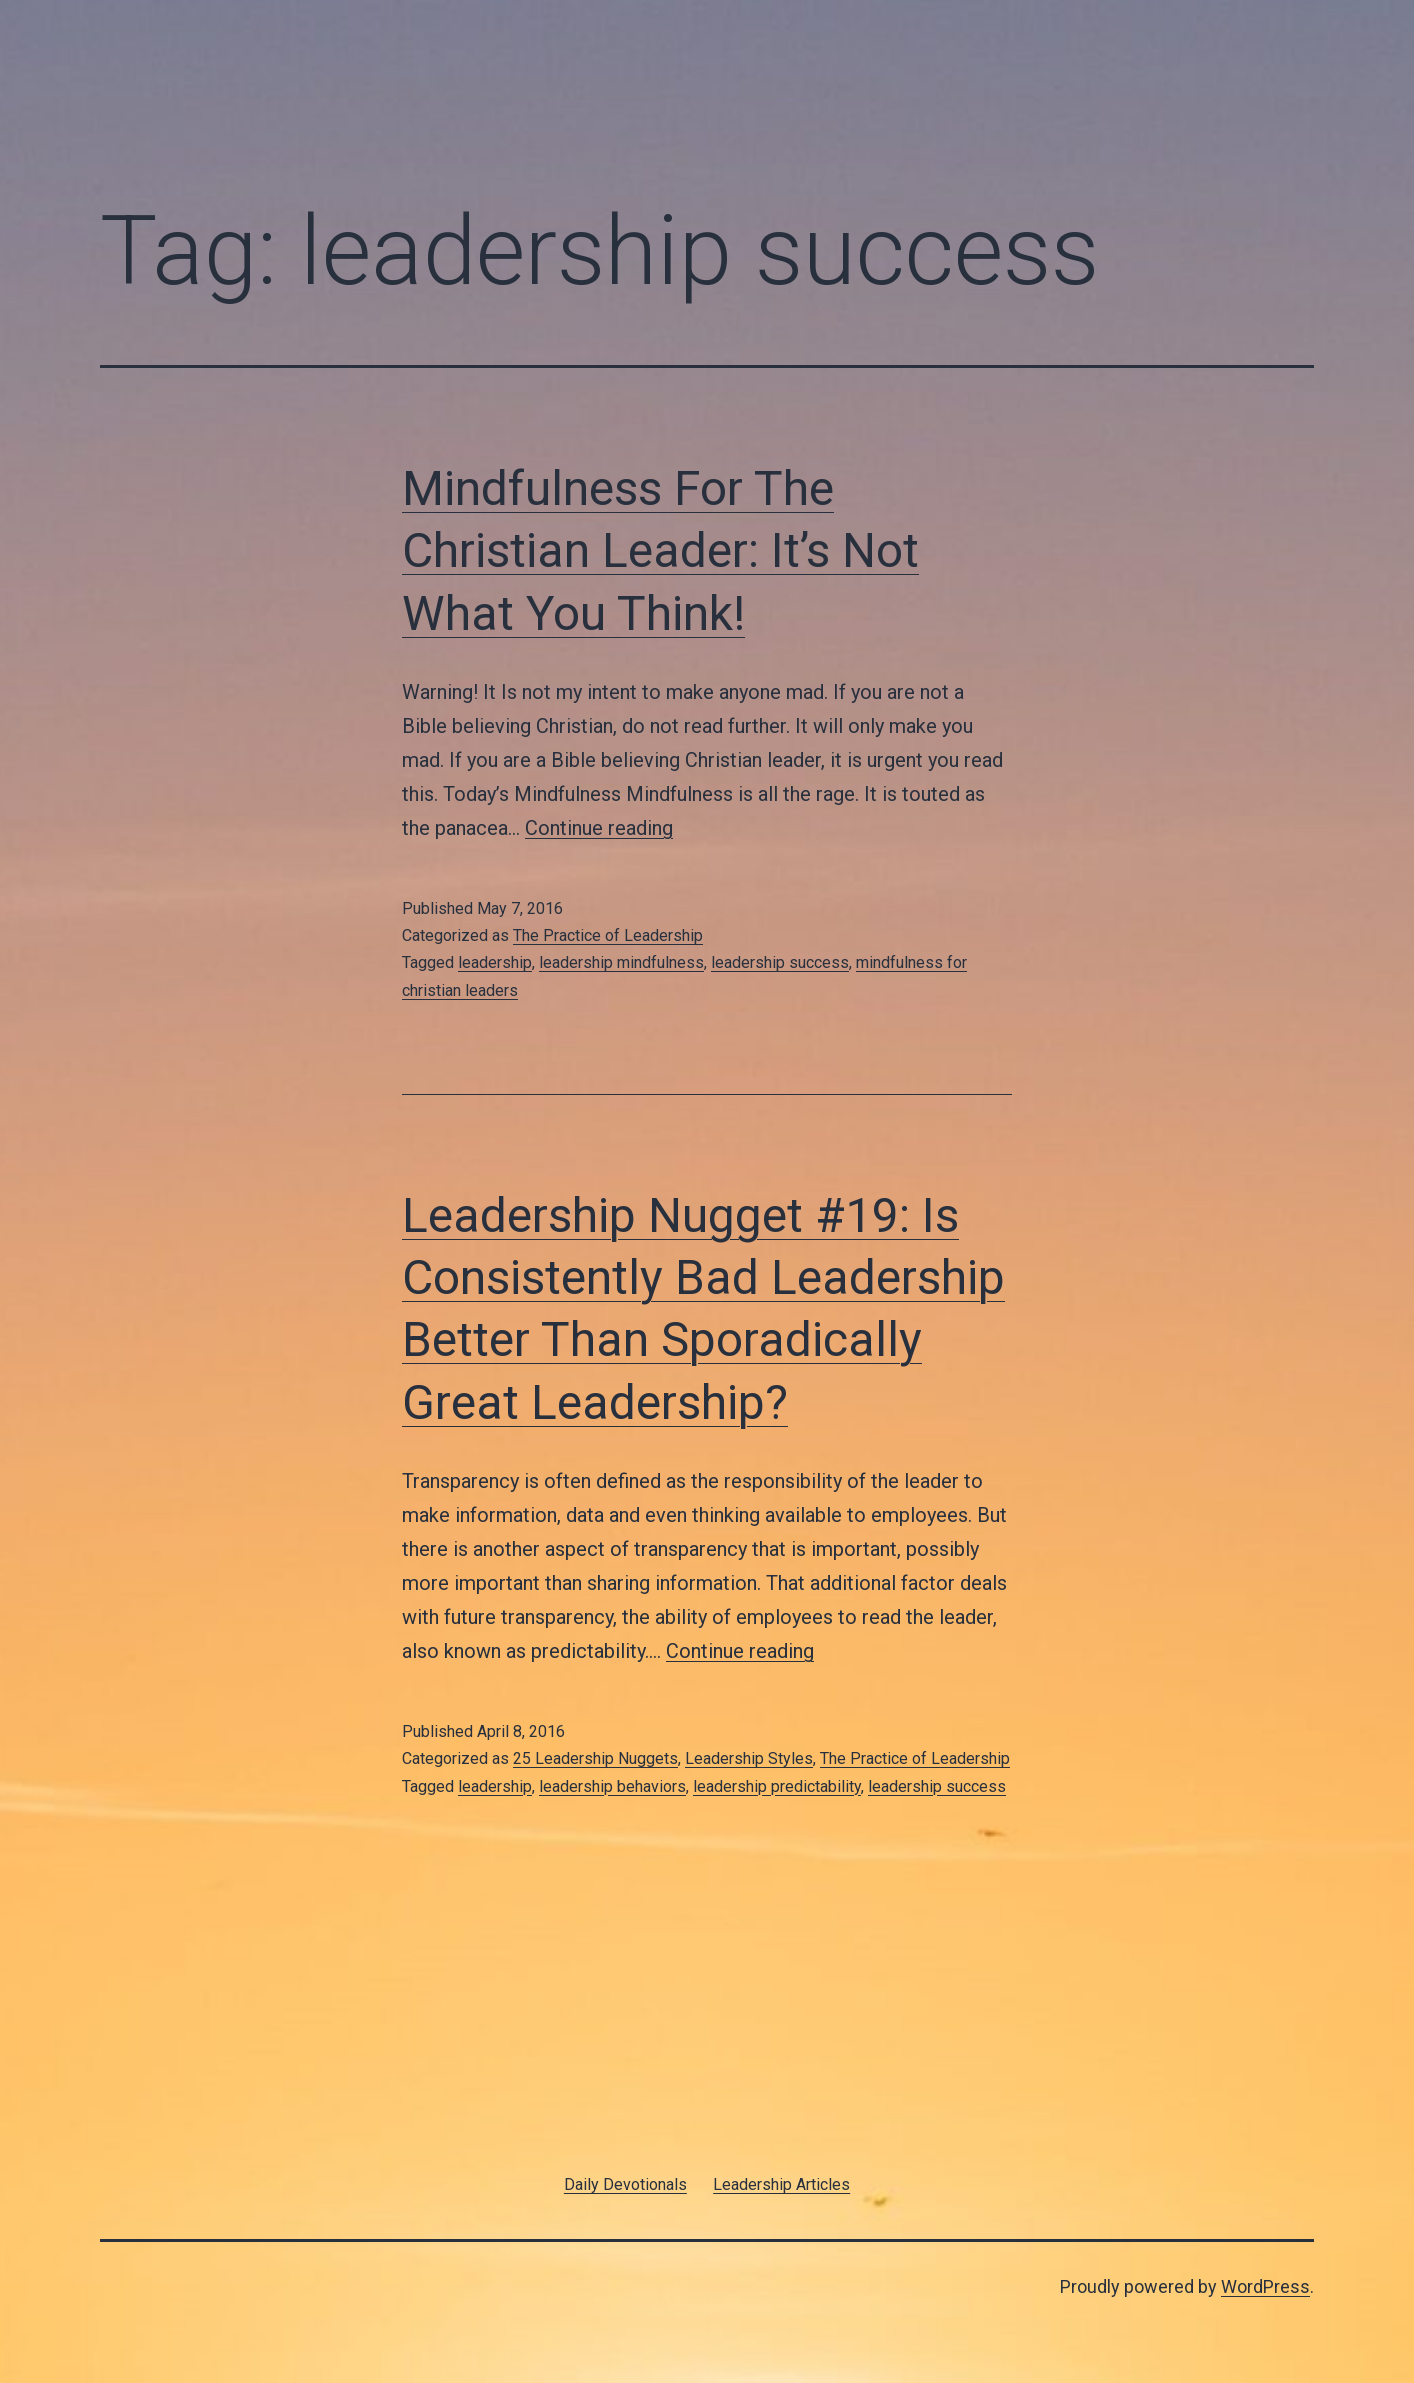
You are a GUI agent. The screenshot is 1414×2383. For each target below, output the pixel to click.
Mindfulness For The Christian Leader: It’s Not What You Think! (660, 551)
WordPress (1265, 2286)
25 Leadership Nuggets (595, 1758)
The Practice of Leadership (608, 935)
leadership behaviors (612, 1786)
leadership (495, 962)
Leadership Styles (749, 1758)
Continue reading (599, 828)
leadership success (780, 962)
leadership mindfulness (621, 962)
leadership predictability (777, 1786)
